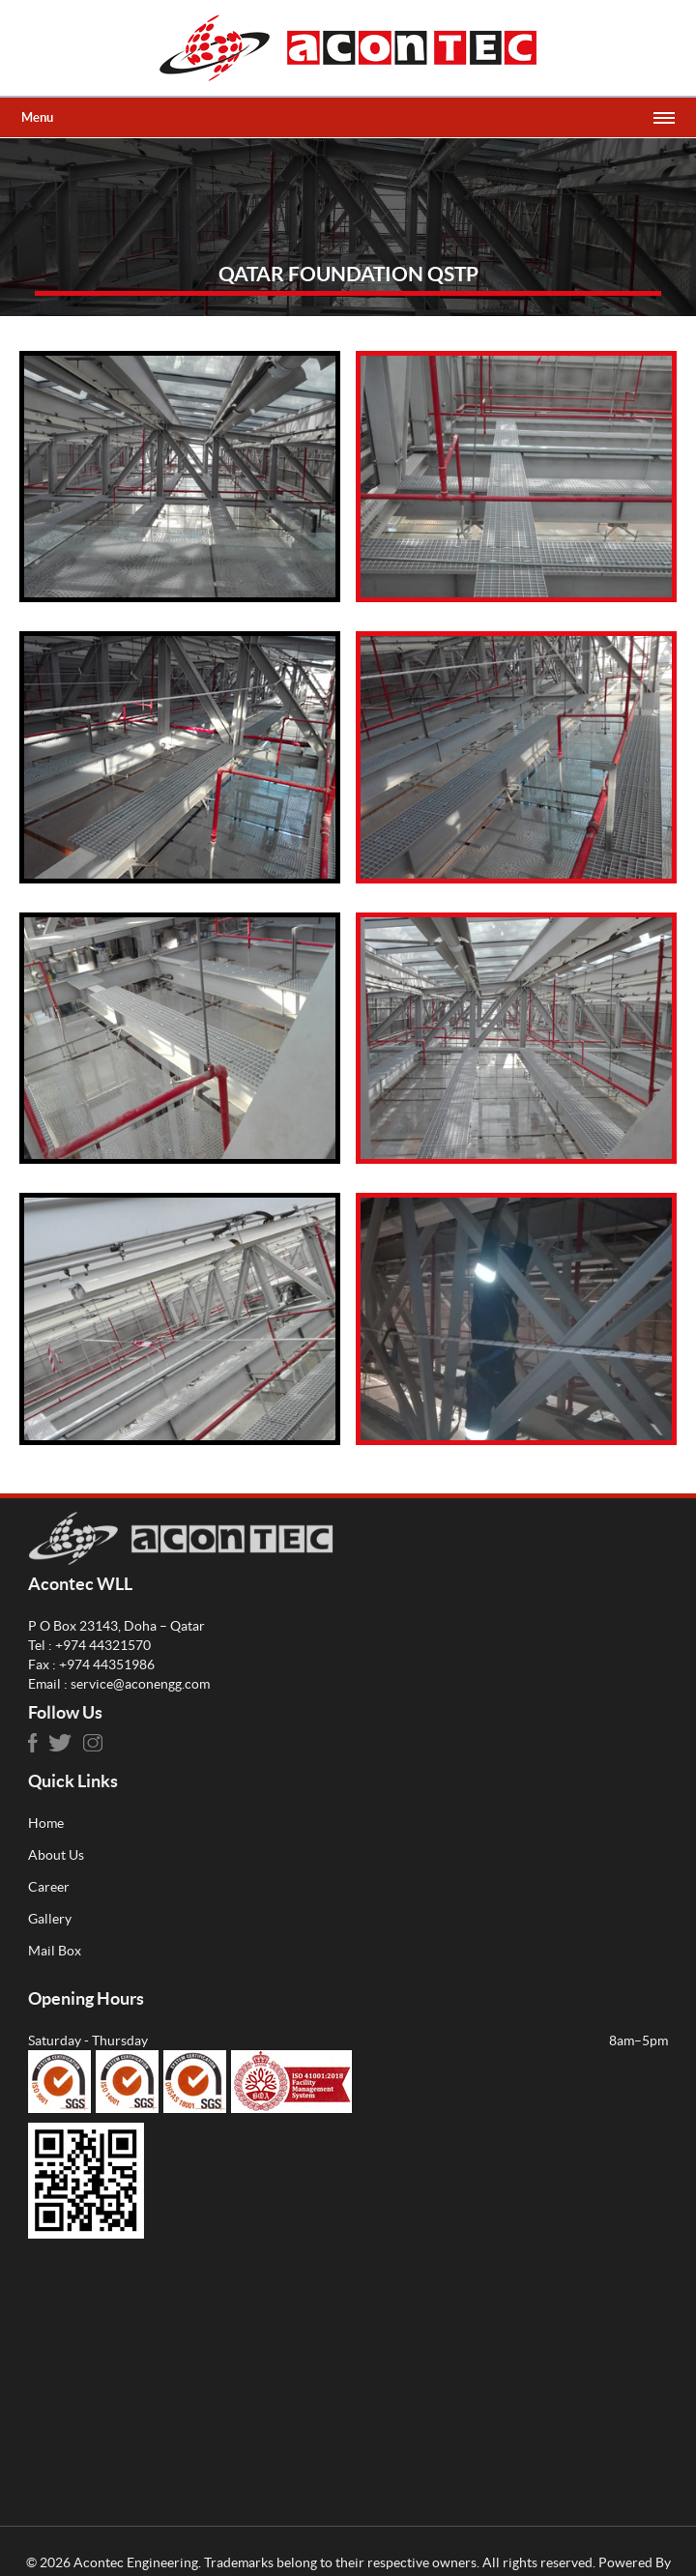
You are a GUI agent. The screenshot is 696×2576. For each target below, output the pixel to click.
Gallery (50, 1918)
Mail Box (54, 1950)
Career (49, 1887)
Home (46, 1823)
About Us (56, 1855)
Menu (37, 117)
